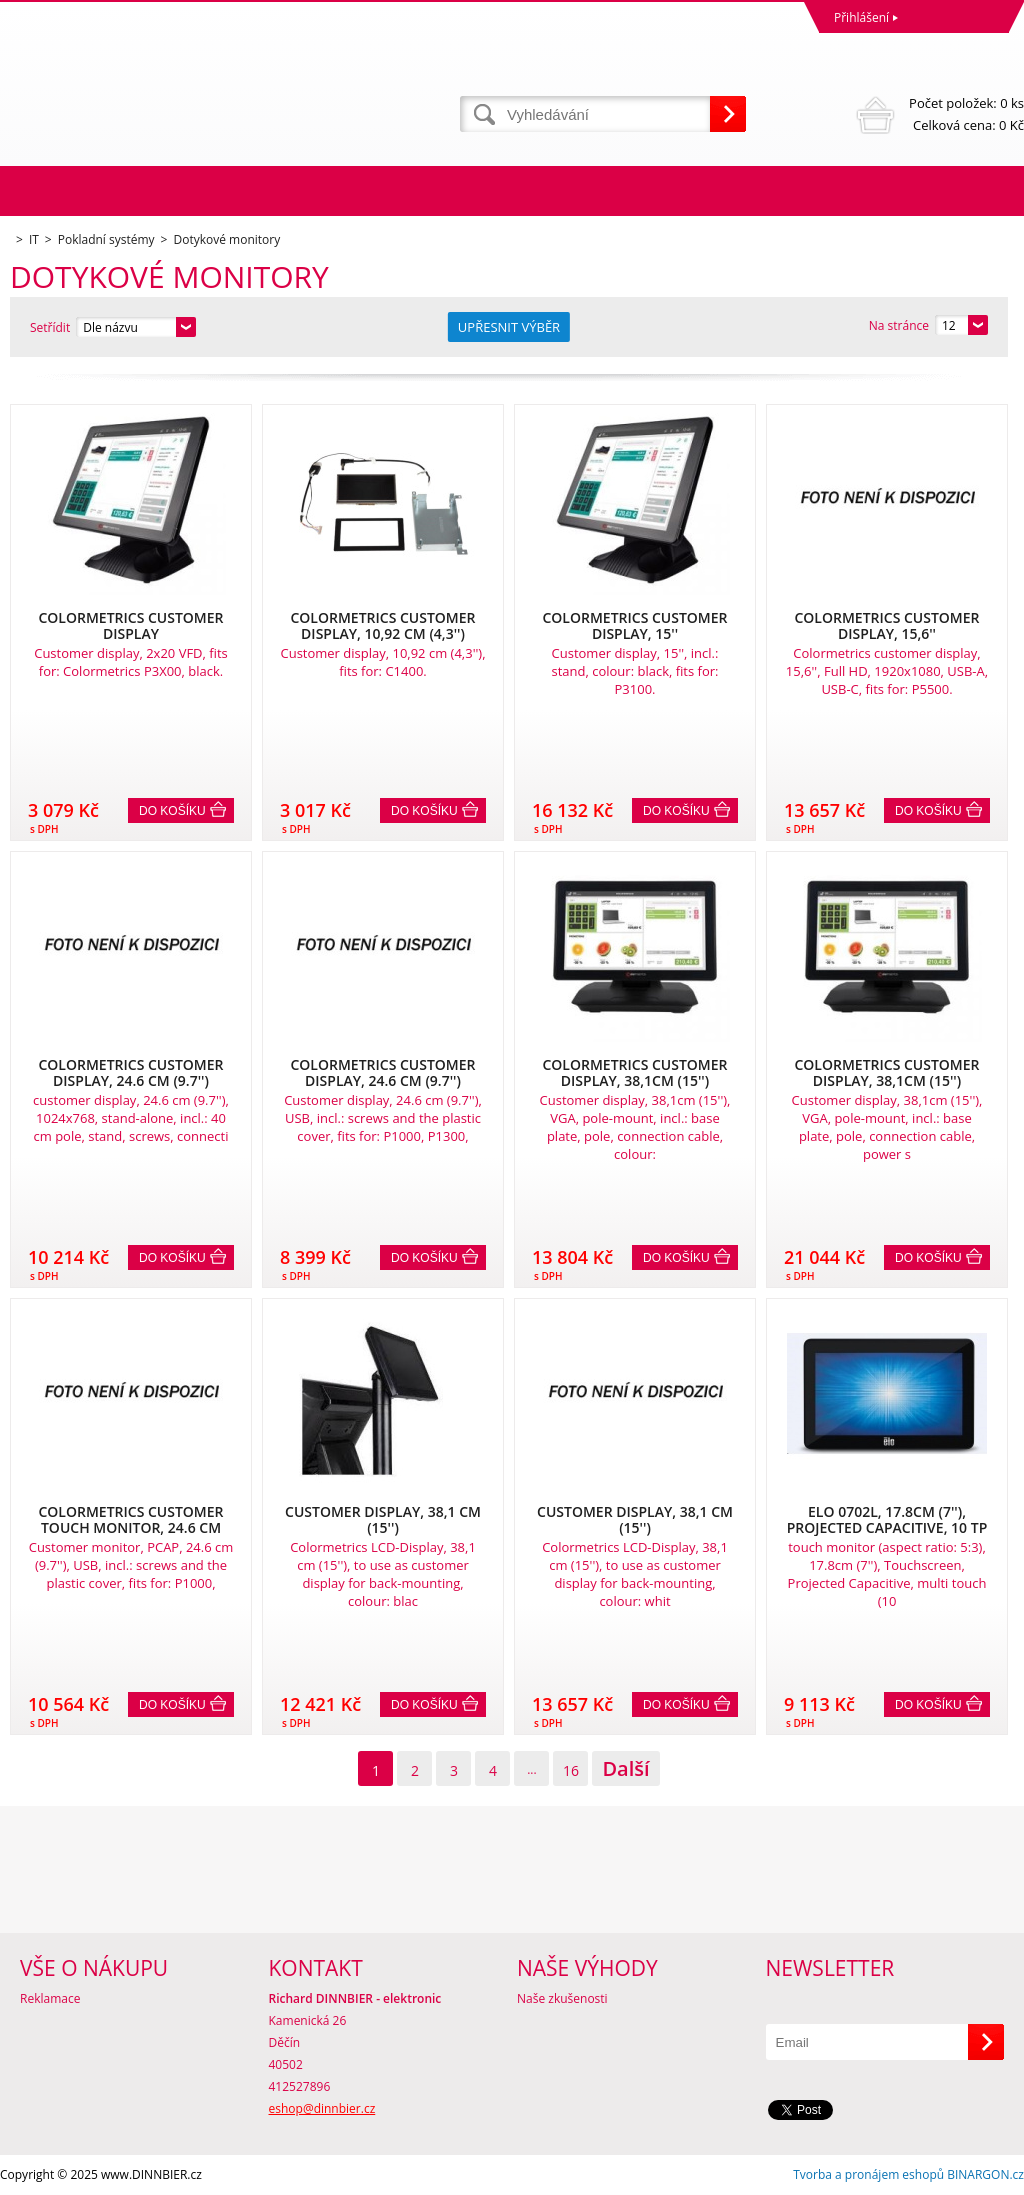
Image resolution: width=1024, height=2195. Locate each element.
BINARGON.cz (985, 2174)
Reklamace (50, 1998)
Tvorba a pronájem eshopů (868, 2174)
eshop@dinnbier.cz (322, 2108)
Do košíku (172, 811)
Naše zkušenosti (562, 1998)
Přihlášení (861, 17)
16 (571, 1770)
